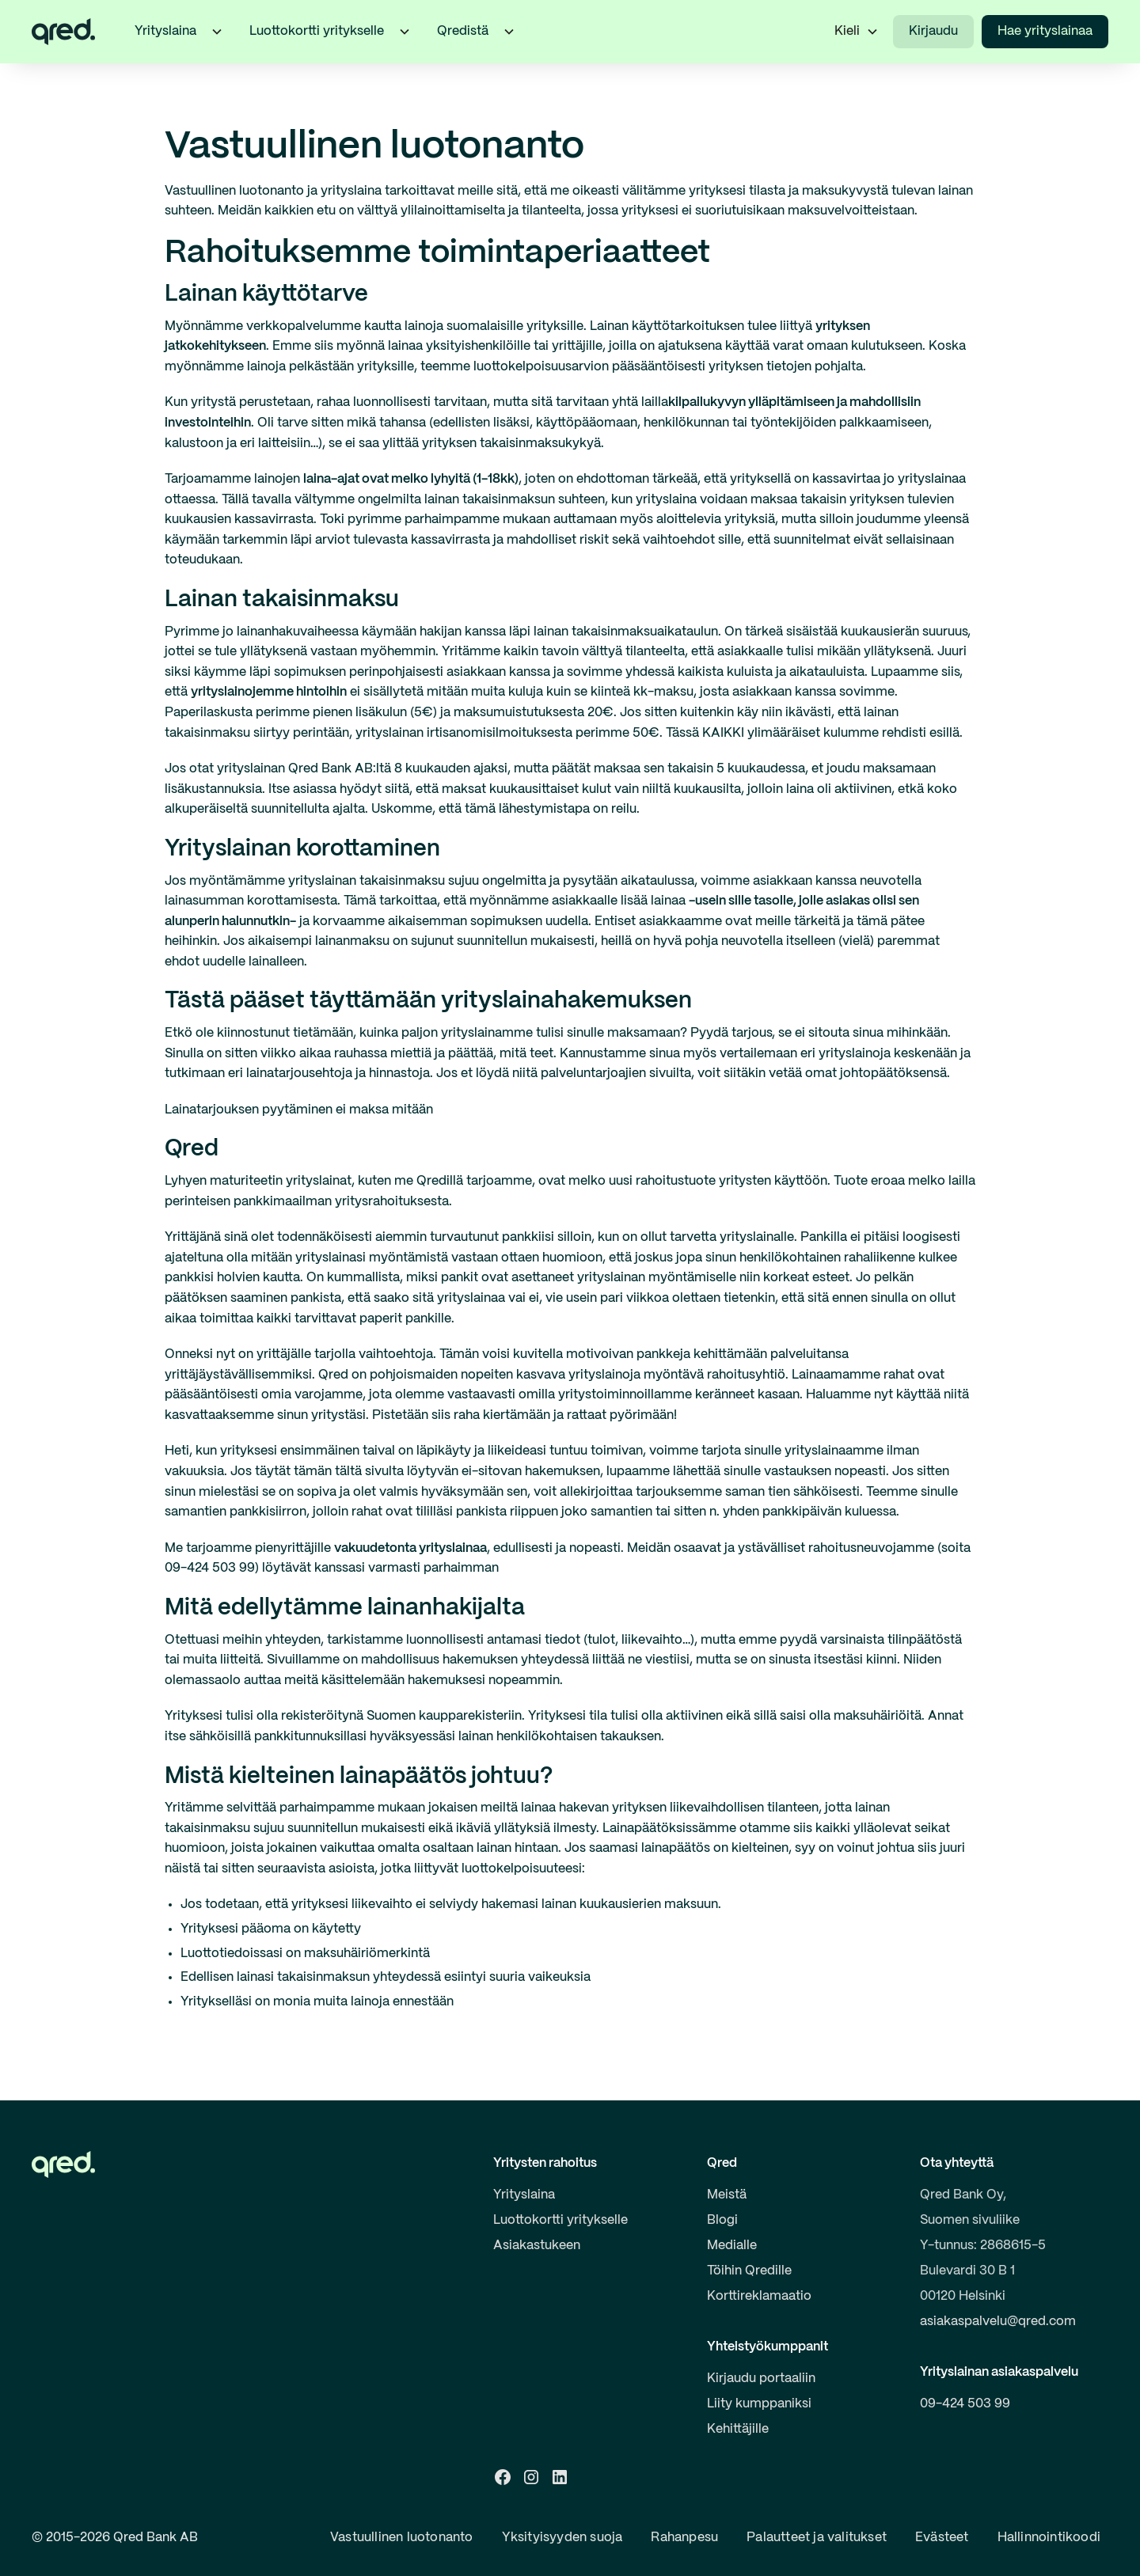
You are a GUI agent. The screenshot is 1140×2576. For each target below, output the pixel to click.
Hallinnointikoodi (1049, 2538)
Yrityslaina (524, 2195)
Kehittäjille (738, 2429)
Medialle (732, 2246)
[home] (63, 31)
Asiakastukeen (536, 2246)
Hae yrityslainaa (1045, 31)
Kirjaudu (933, 31)
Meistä (727, 2195)
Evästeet (942, 2538)
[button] (217, 31)
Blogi (722, 2220)
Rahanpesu (684, 2538)
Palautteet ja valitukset (817, 2538)
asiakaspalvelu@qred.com (998, 2322)
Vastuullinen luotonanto (401, 2538)
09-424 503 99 (965, 2404)
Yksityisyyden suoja (562, 2538)
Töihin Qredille (749, 2271)
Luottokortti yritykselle (560, 2220)
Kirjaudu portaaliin (761, 2378)
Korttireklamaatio (759, 2296)
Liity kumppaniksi (759, 2404)
